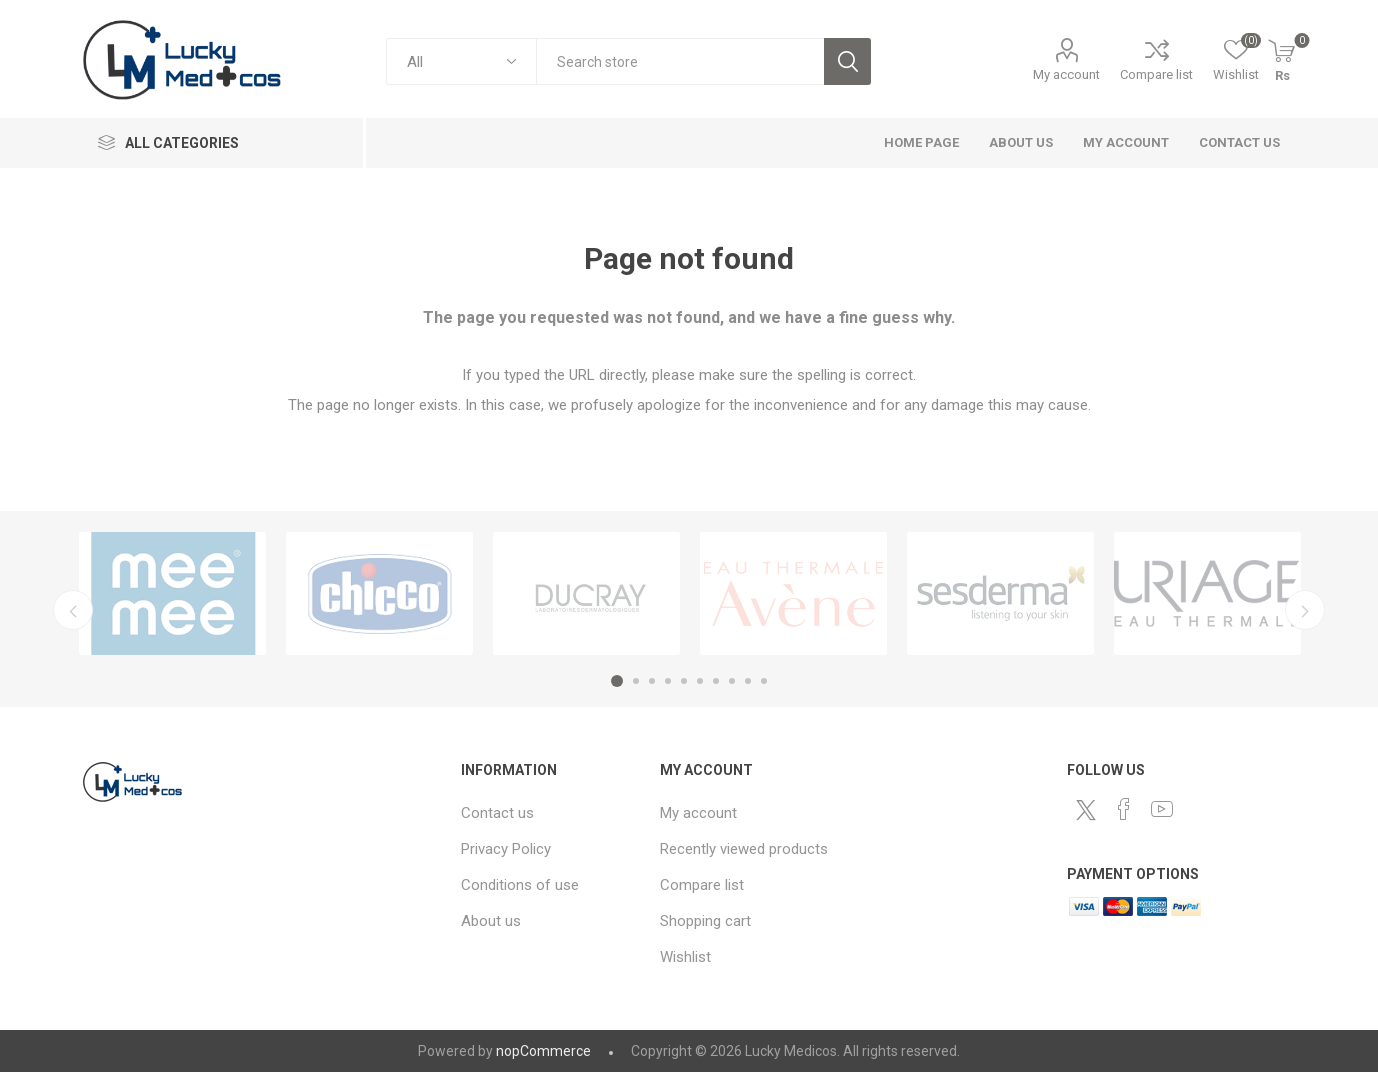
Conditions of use (520, 885)
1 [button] (617, 681)
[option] (172, 593)
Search (847, 61)
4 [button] (668, 681)
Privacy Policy (506, 849)
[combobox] (680, 61)
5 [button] (684, 681)
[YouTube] (1162, 809)
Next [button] (1305, 610)
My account (1066, 74)
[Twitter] (1086, 810)
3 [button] (652, 681)
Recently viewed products (744, 849)
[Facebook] (1124, 809)
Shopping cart (705, 921)
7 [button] (716, 681)
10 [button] (764, 681)
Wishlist (685, 957)
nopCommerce (543, 1051)
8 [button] (732, 681)
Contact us (1239, 142)
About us (1021, 142)
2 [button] (636, 681)
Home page (921, 142)
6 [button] (700, 681)
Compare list (1156, 74)
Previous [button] (73, 610)
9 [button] (748, 681)
